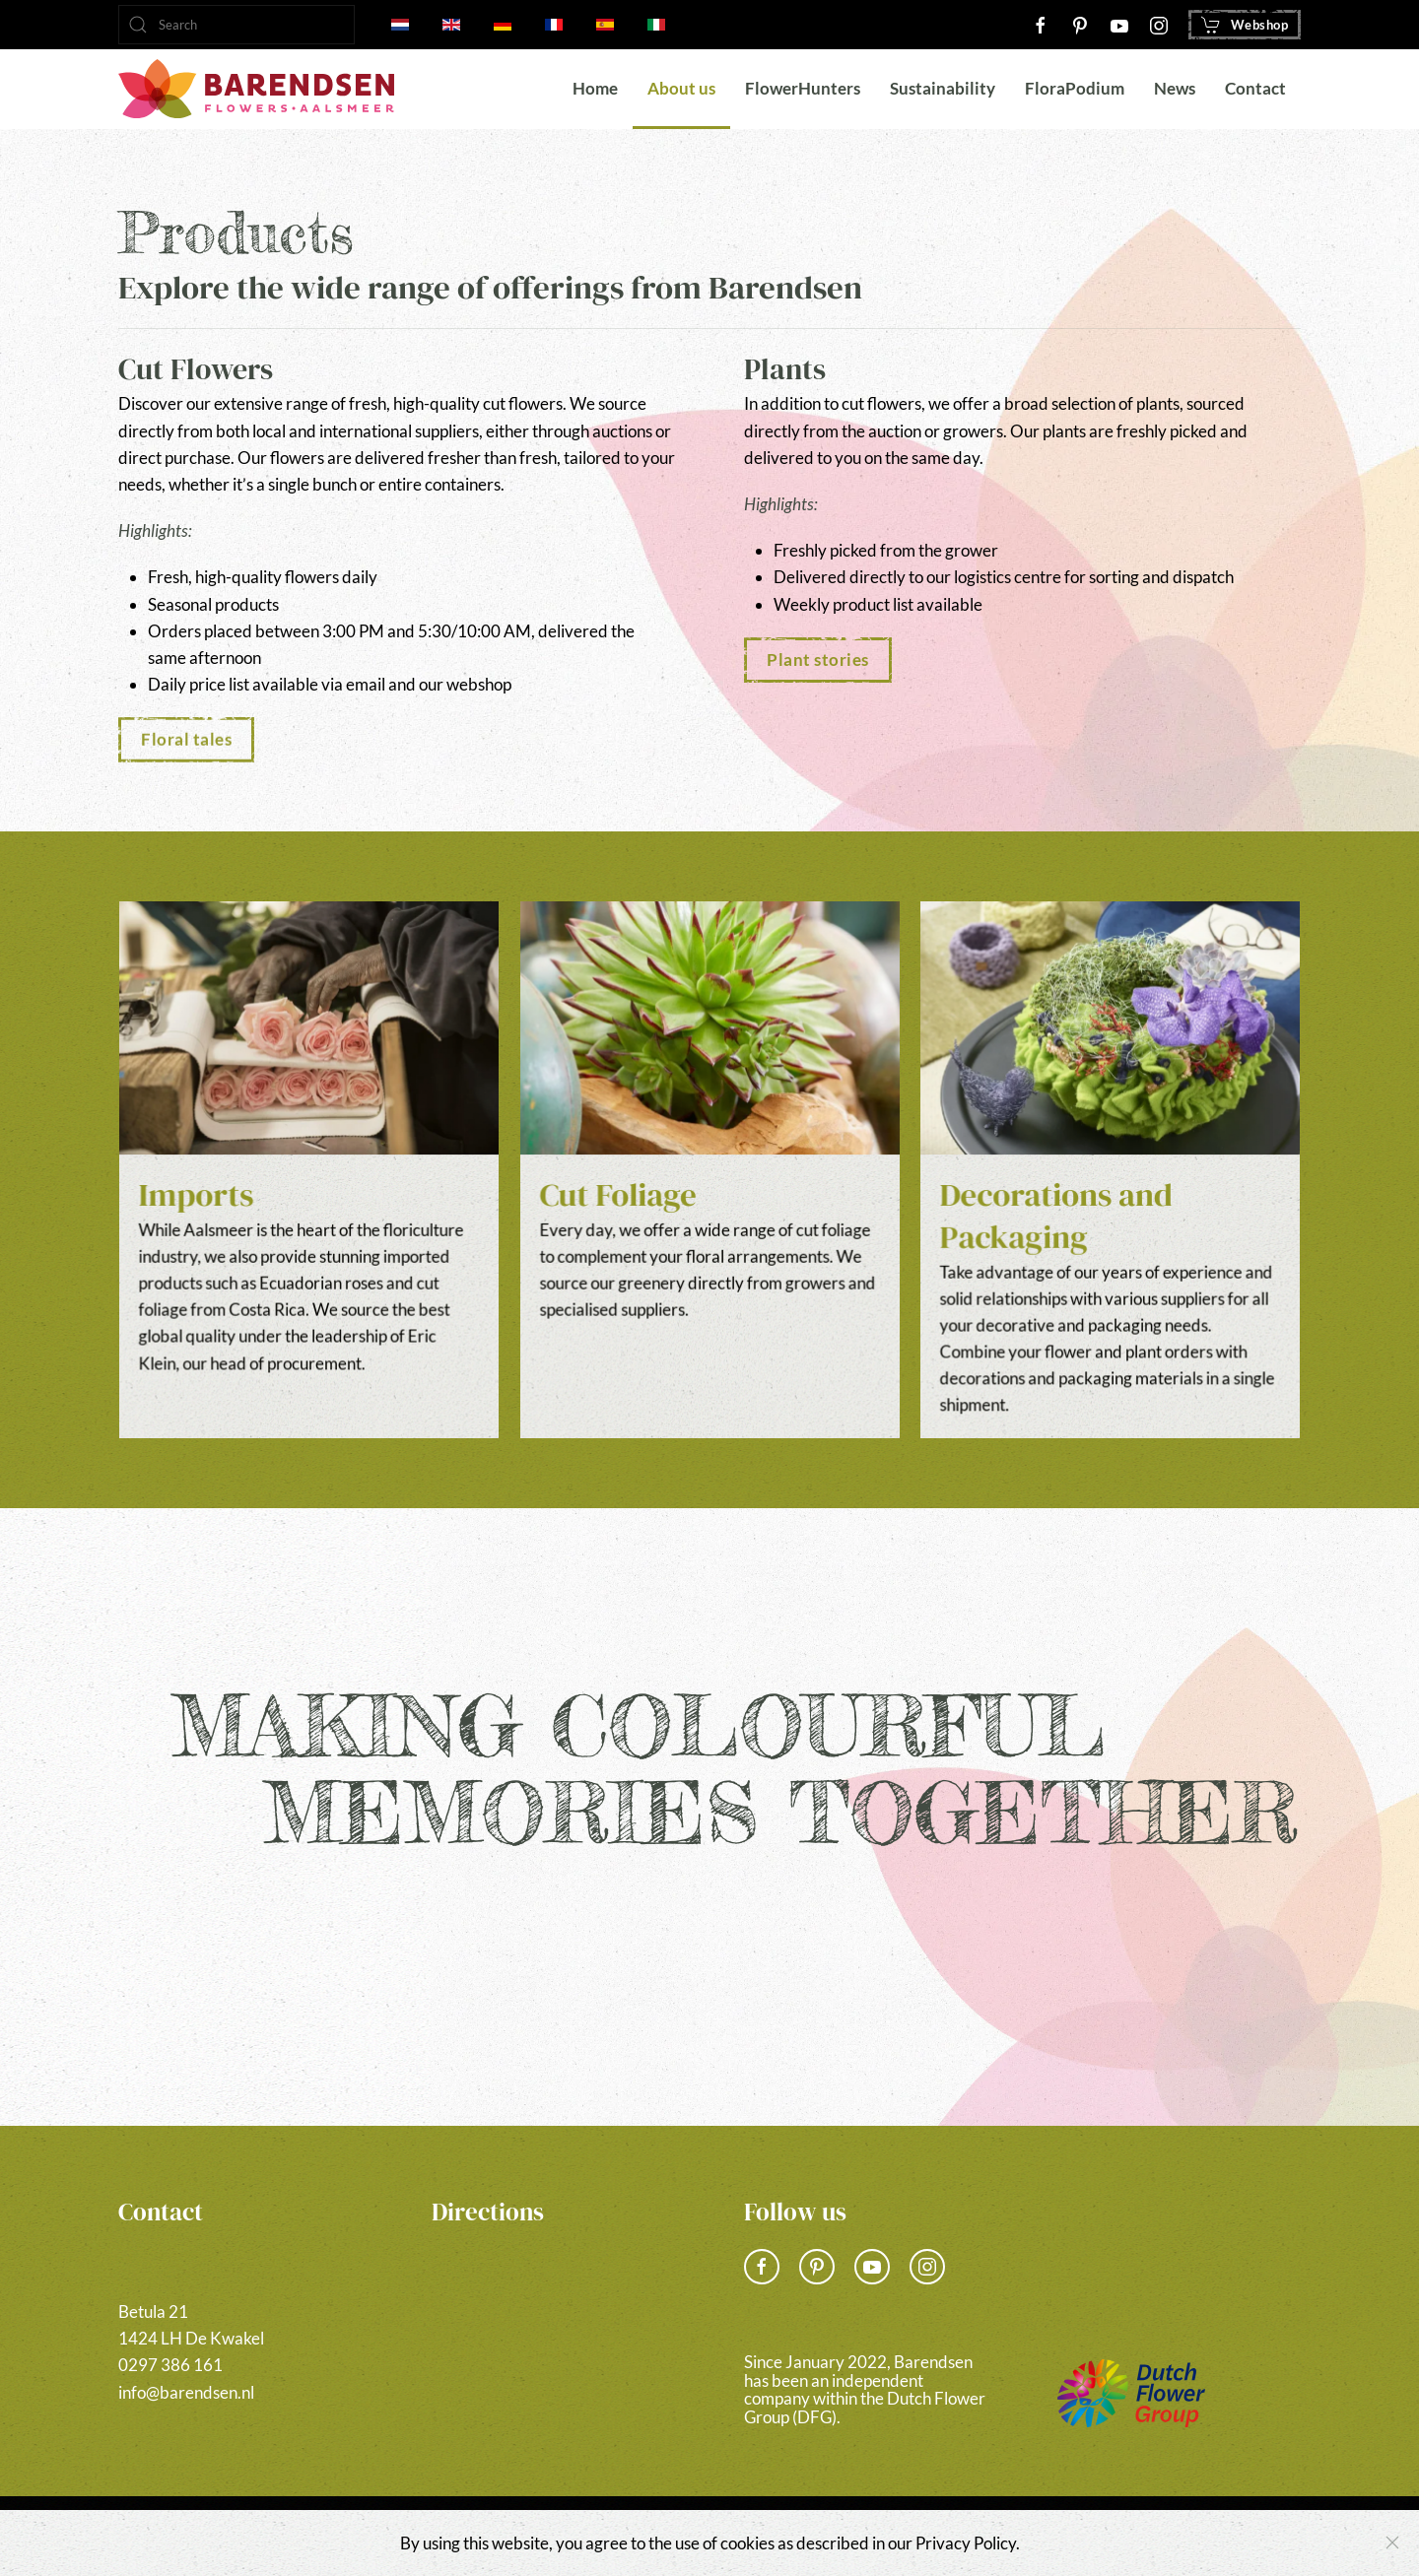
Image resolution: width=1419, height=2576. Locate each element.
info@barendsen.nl (186, 2392)
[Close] (1392, 2542)
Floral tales (186, 735)
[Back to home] (256, 88)
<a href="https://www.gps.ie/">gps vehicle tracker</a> (554, 2337)
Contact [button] (1255, 88)
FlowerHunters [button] (802, 88)
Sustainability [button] (942, 88)
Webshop (1245, 24)
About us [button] (681, 88)
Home (595, 88)
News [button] (1174, 88)
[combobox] (236, 24)
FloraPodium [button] (1074, 88)
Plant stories (818, 659)
